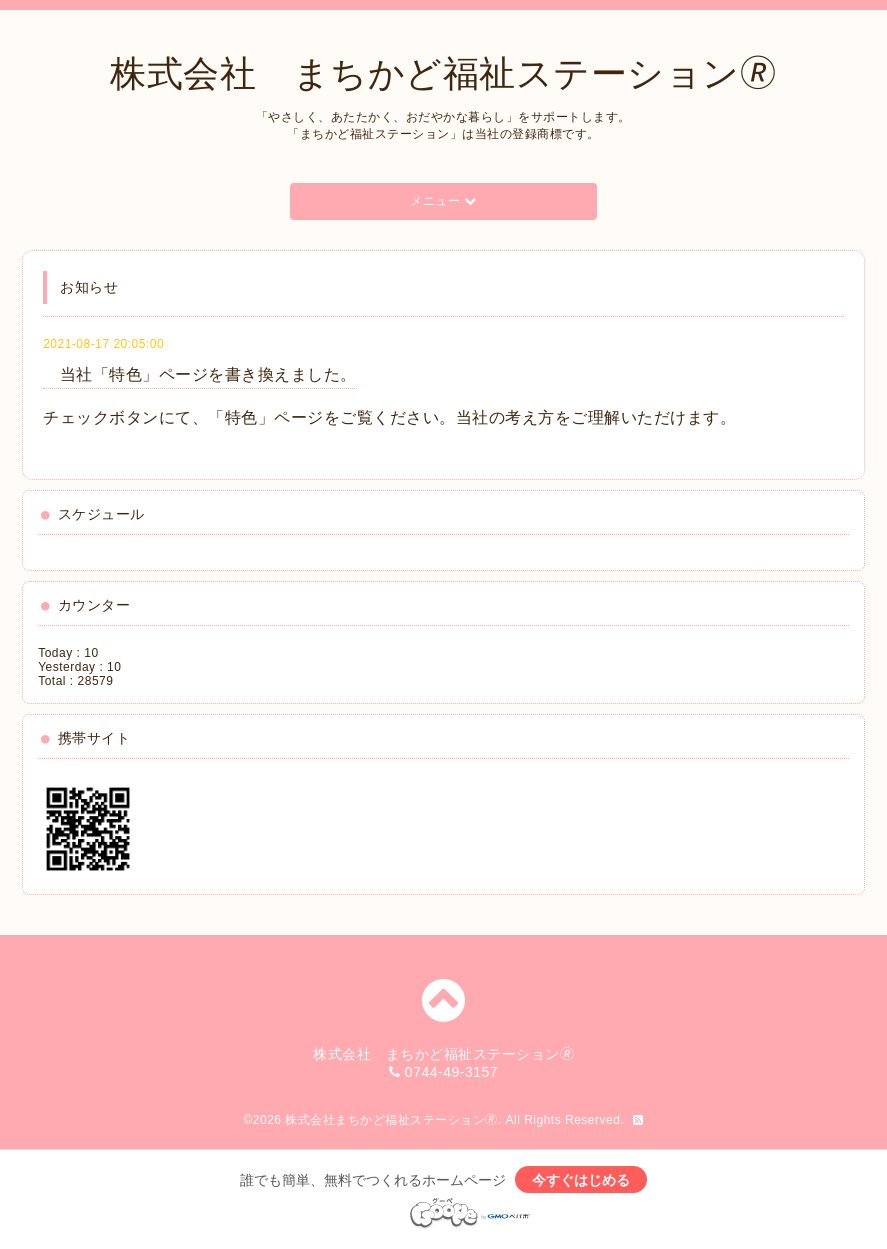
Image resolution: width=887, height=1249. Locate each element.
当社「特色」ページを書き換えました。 (200, 374)
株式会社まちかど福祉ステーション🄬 (391, 1120)
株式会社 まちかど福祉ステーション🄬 (443, 73)
